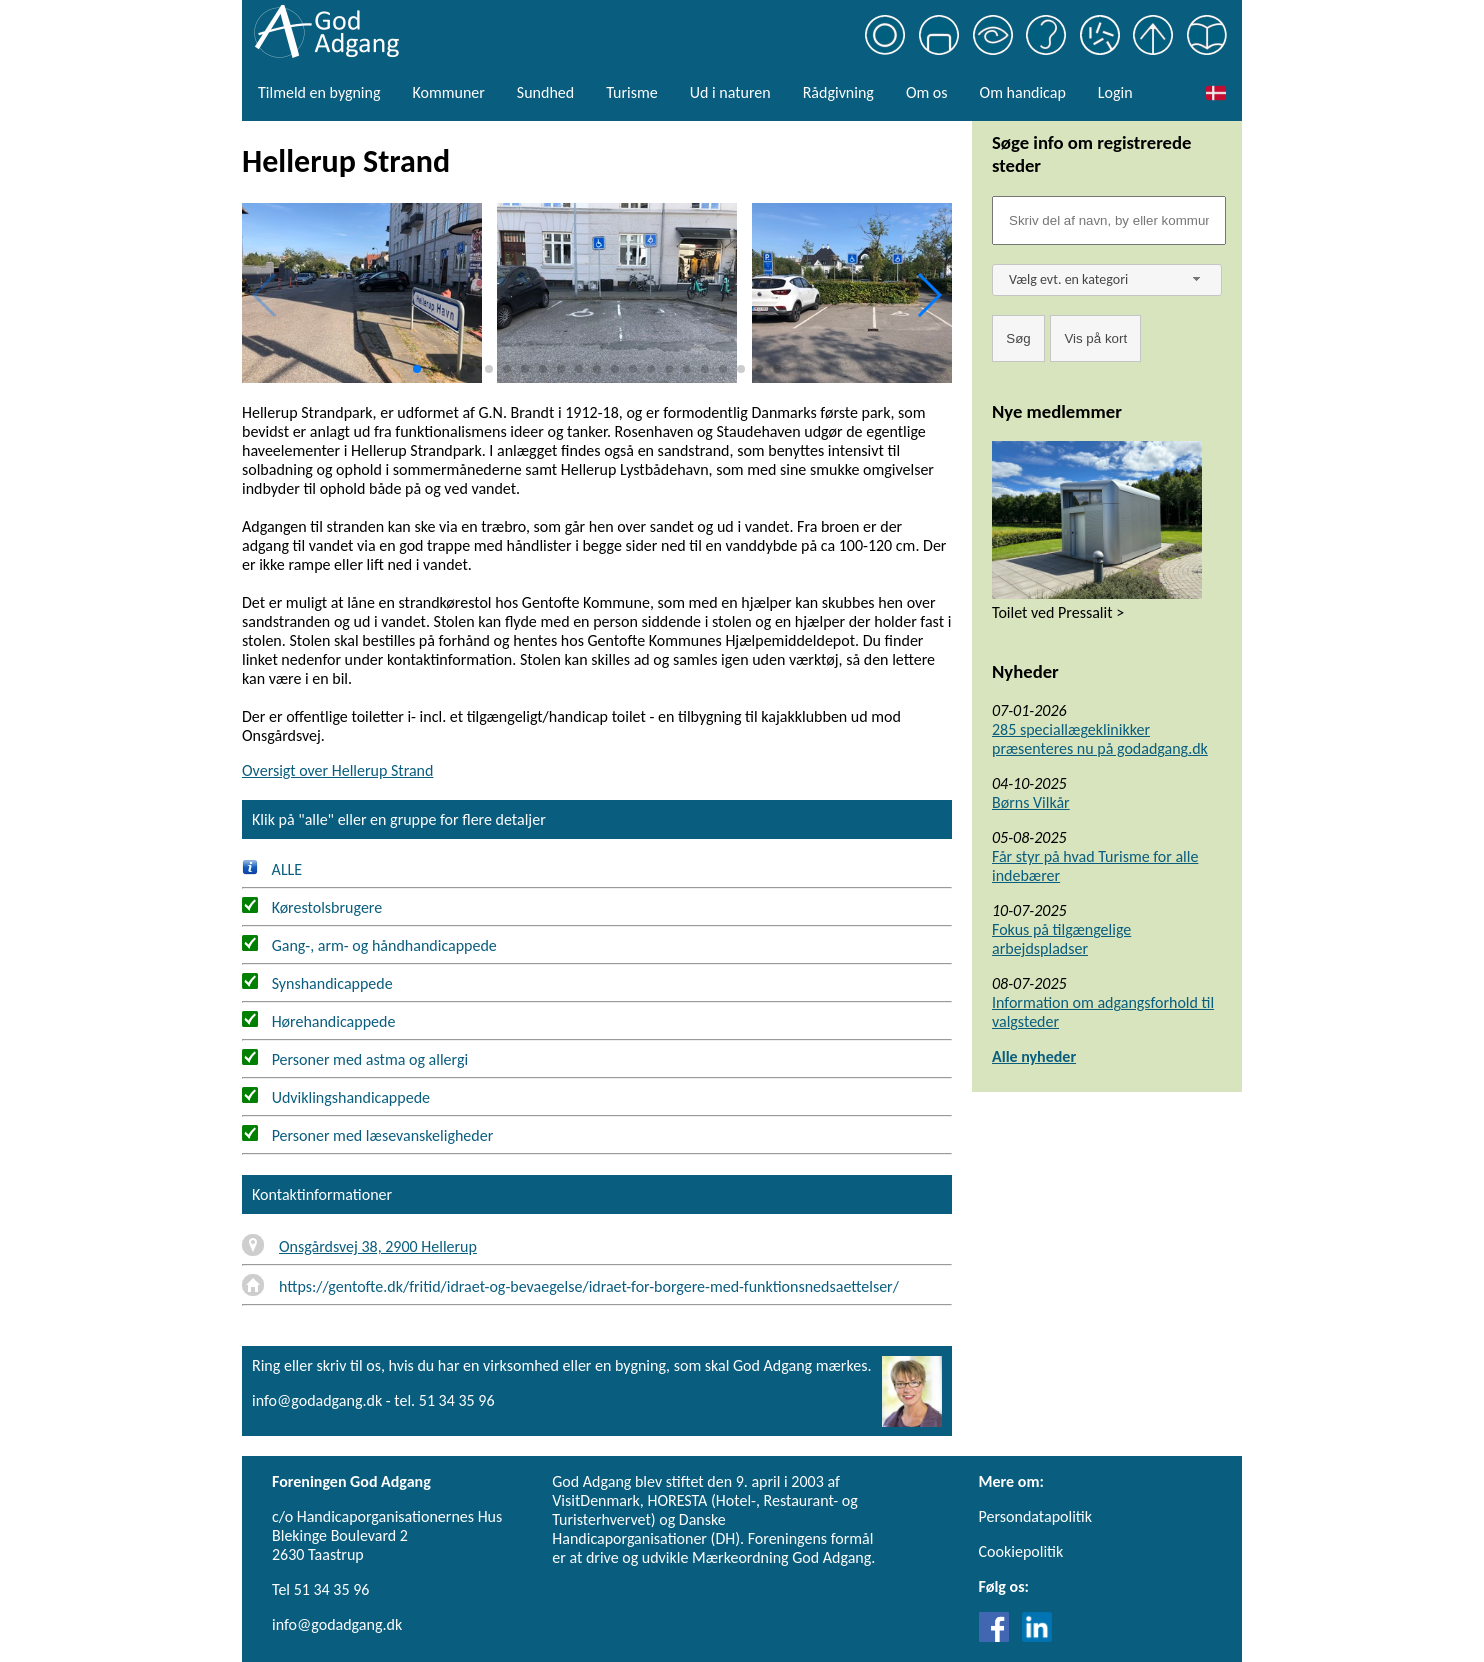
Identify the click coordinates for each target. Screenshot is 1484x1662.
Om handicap (1023, 92)
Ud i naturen (730, 92)
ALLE (272, 869)
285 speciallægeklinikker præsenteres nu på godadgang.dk (1100, 739)
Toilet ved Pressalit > (1058, 612)
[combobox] (1107, 280)
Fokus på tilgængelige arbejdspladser (1061, 939)
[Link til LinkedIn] (1037, 1636)
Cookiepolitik (1021, 1551)
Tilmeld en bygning (319, 92)
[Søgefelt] (1109, 220)
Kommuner (448, 92)
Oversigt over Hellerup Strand (337, 770)
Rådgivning (838, 92)
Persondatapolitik (1035, 1516)
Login (1115, 92)
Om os (927, 92)
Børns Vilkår (1031, 802)
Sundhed (545, 92)
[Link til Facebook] (999, 1636)
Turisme (631, 92)
